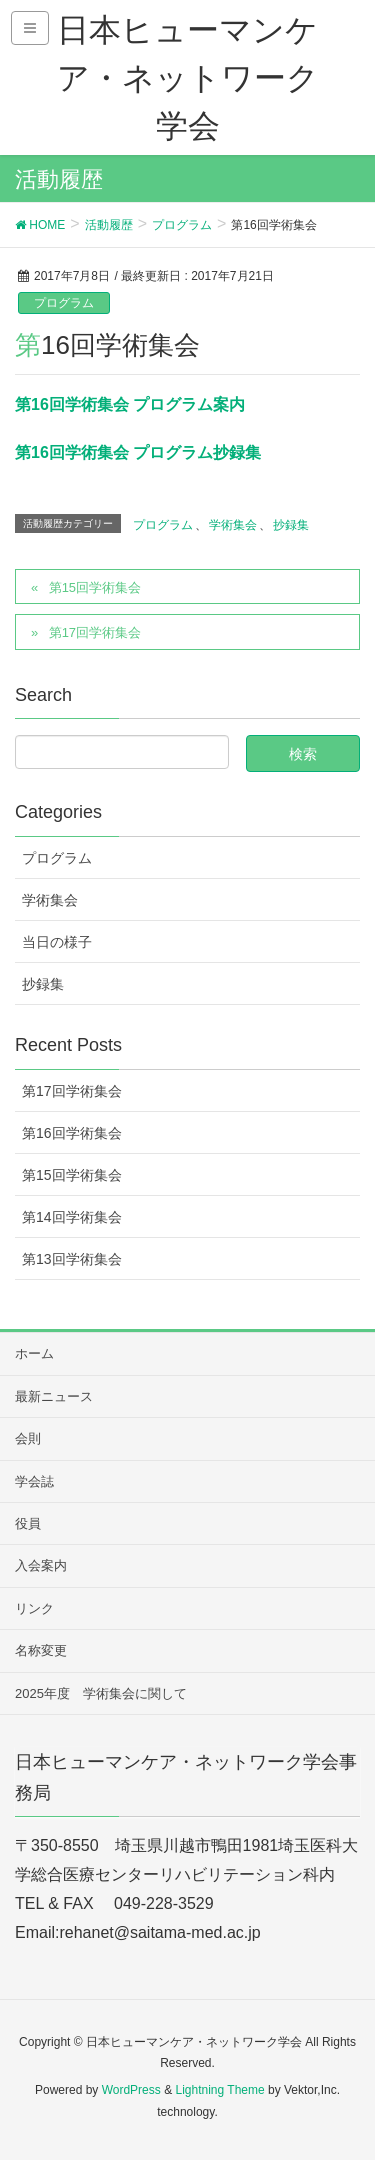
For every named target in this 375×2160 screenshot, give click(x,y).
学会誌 (34, 1481)
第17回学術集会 (95, 632)
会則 (28, 1438)
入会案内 (41, 1565)
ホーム (34, 1353)
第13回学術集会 (72, 1259)
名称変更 (41, 1650)
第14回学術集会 (72, 1217)
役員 (28, 1523)
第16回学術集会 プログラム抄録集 (138, 452)
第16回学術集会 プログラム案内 (130, 404)
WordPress (131, 2090)
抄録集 (291, 525)
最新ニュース (54, 1396)
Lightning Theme (219, 2090)
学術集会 (233, 525)
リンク (34, 1608)
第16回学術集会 (72, 1133)
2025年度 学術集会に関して (101, 1693)
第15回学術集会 (95, 587)
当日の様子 (57, 942)
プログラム (64, 303)
